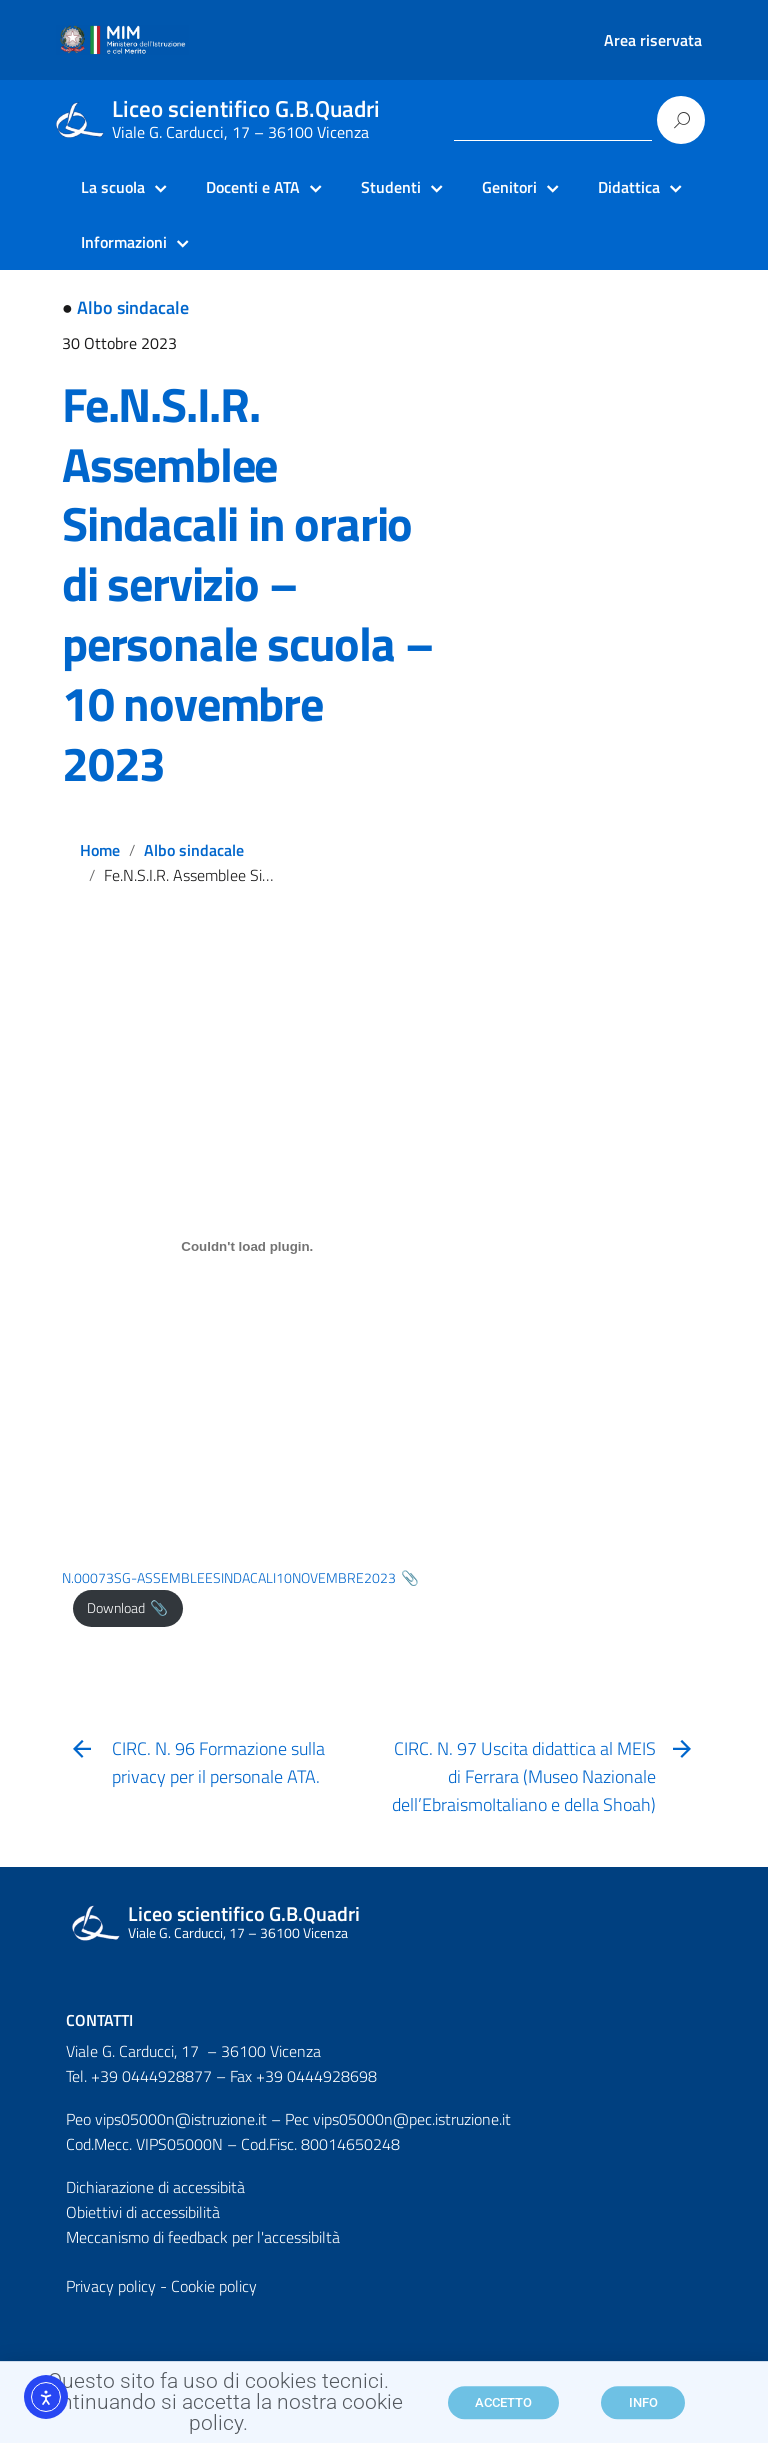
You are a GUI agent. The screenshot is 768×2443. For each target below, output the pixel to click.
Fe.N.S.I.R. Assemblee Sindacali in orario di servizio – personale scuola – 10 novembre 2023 (247, 584)
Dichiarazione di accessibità (155, 2187)
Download (116, 1608)
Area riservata (653, 40)
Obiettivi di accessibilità (143, 2212)
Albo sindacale (133, 307)
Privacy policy (111, 2286)
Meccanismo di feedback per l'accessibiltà (203, 2237)
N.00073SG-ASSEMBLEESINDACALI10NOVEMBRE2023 (229, 1578)
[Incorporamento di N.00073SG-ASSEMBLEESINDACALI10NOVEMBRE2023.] (247, 1247)
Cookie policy (214, 2286)
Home (100, 850)
